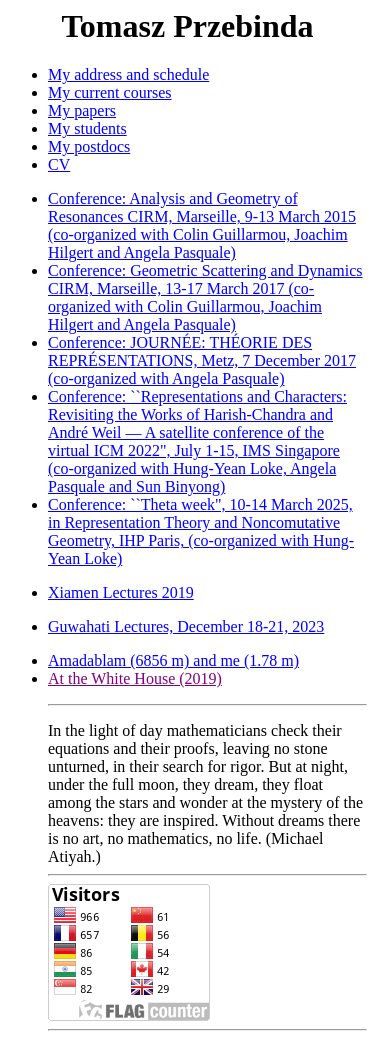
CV (59, 164)
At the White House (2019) (135, 678)
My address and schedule (128, 74)
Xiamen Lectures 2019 (121, 592)
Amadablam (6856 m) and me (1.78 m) (173, 660)
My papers (82, 110)
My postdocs (89, 146)
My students (87, 128)
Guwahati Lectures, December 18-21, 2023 (186, 626)
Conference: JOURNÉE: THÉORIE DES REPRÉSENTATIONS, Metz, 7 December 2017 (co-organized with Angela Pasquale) (202, 360)
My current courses (110, 92)
